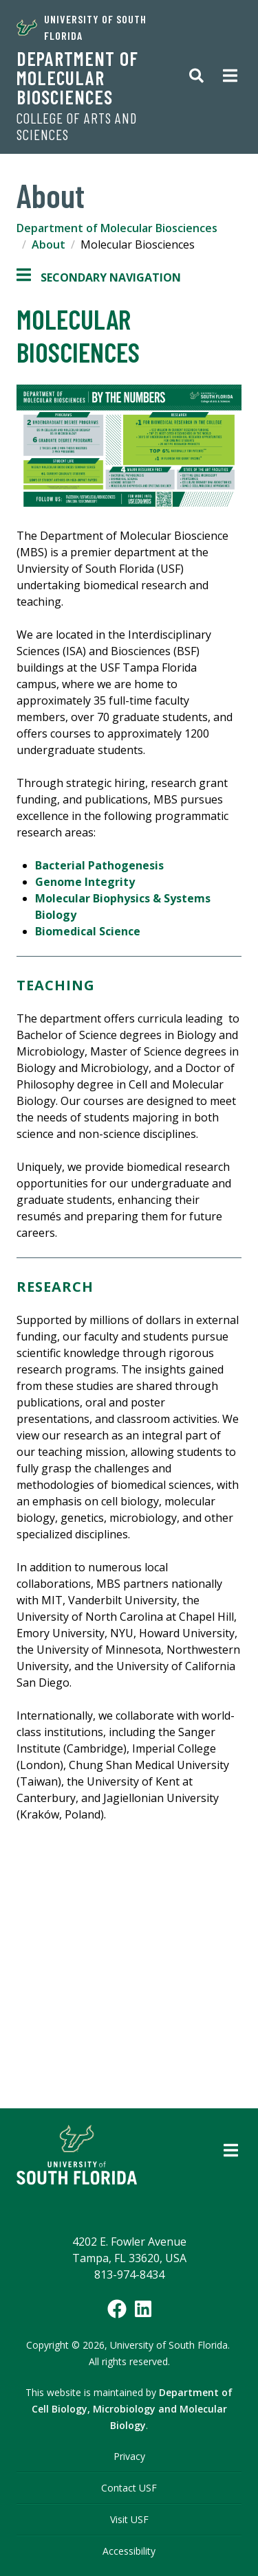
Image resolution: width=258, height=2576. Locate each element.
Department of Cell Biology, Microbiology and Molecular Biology (132, 2409)
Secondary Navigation (99, 277)
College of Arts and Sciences (77, 126)
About (48, 244)
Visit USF (129, 2519)
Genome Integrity (85, 881)
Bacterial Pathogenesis (99, 865)
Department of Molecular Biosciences (77, 77)
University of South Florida (82, 27)
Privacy (129, 2456)
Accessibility (129, 2550)
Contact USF (129, 2487)
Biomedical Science (87, 931)
